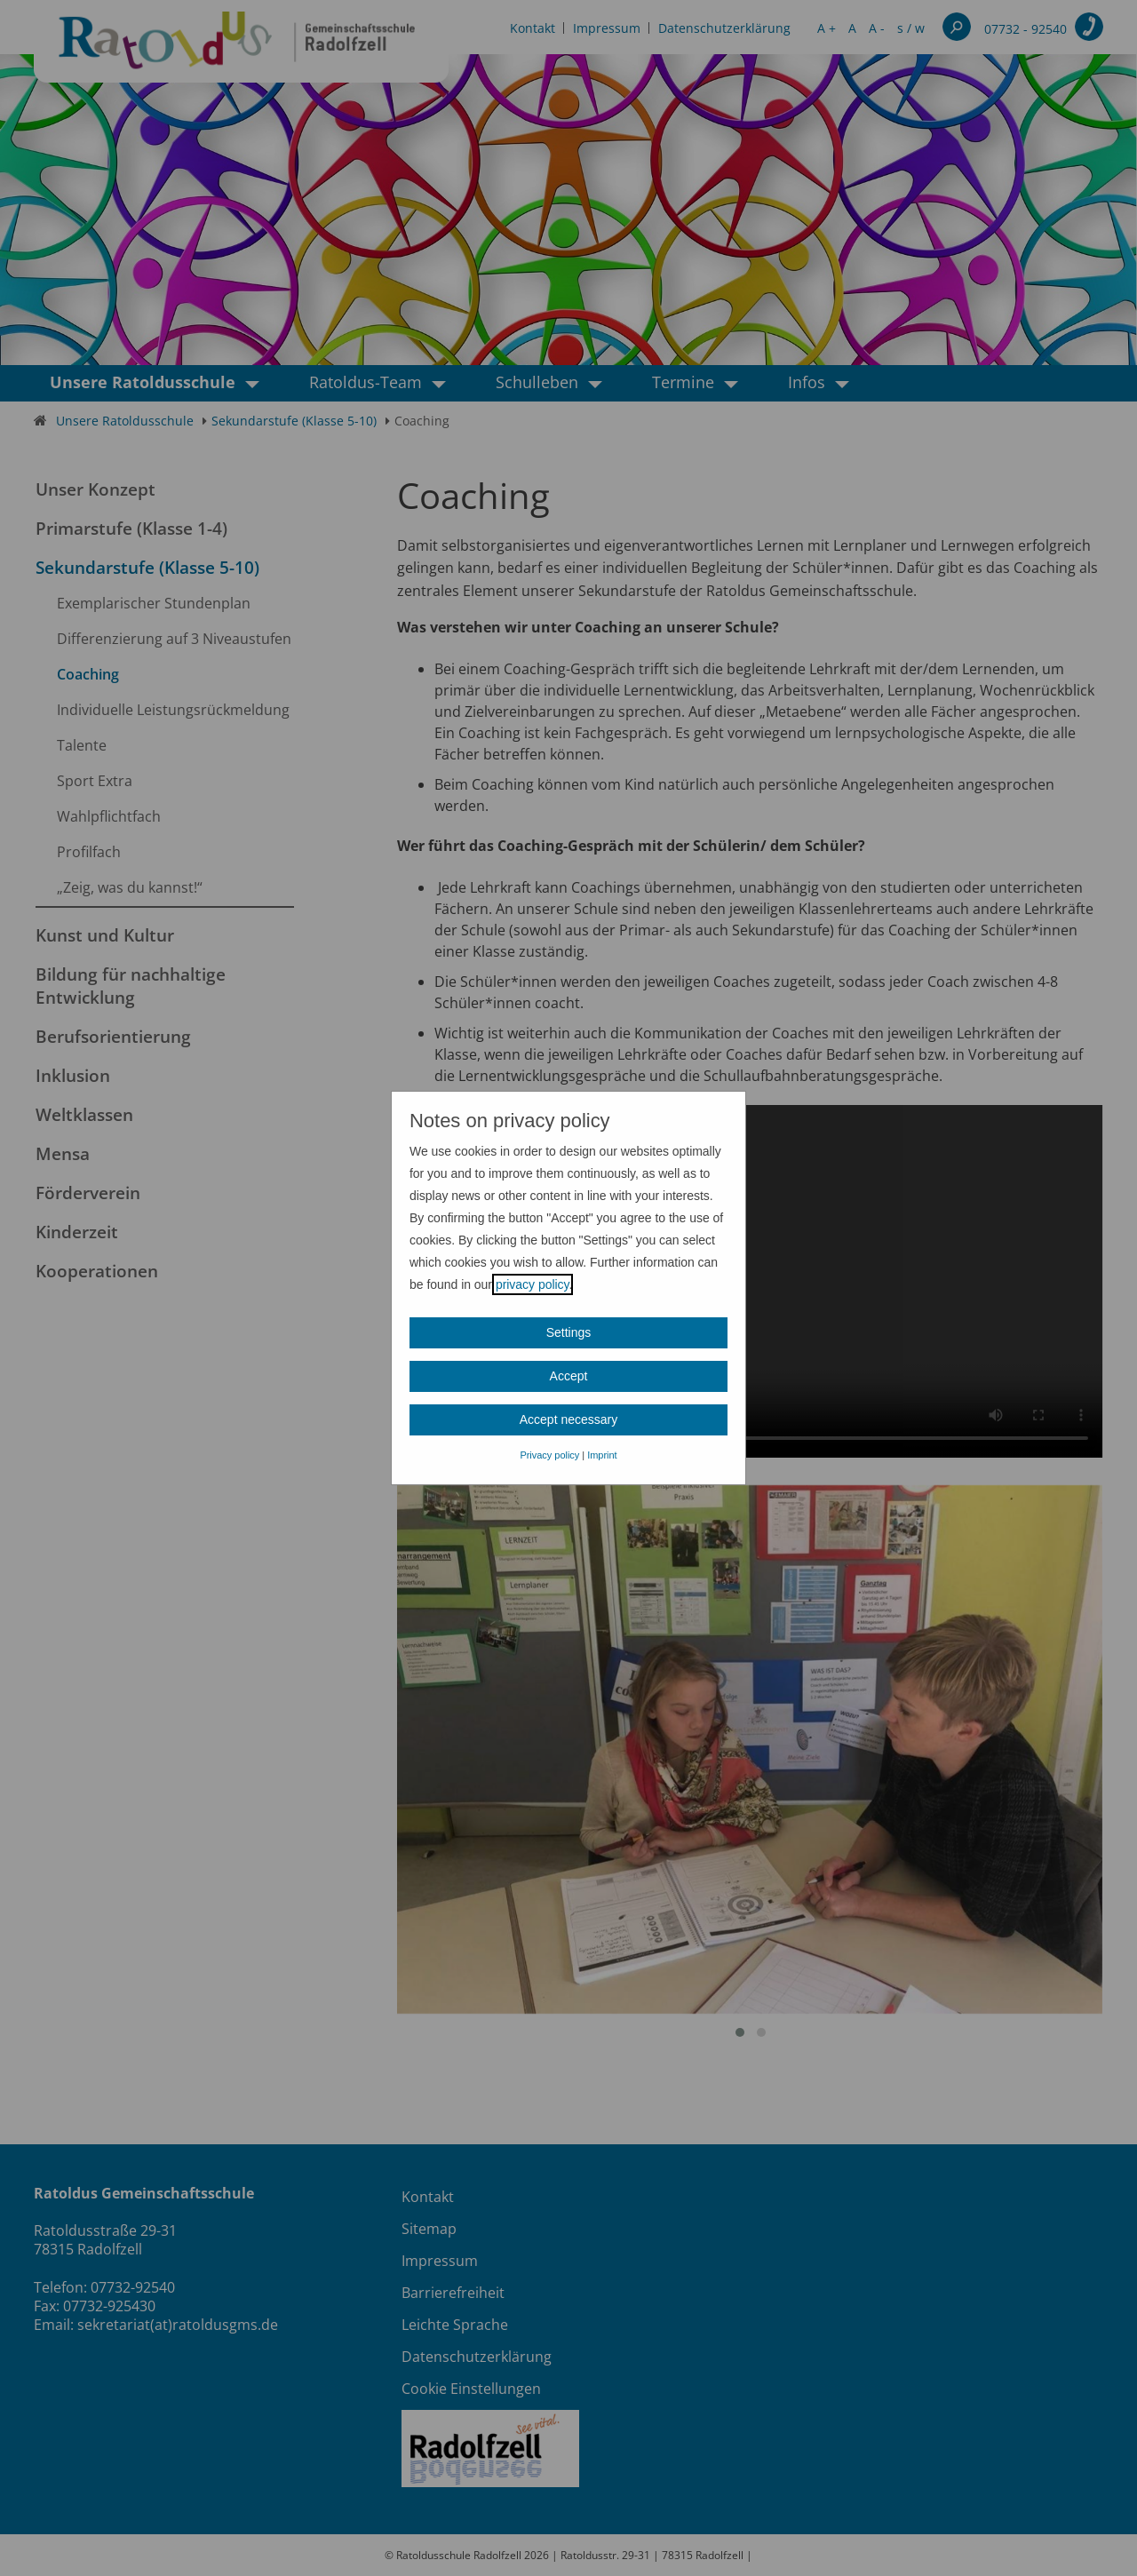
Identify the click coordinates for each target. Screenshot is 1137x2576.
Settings (569, 1332)
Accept (569, 1376)
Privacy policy (549, 1455)
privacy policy (532, 1284)
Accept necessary (569, 1419)
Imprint (601, 1455)
